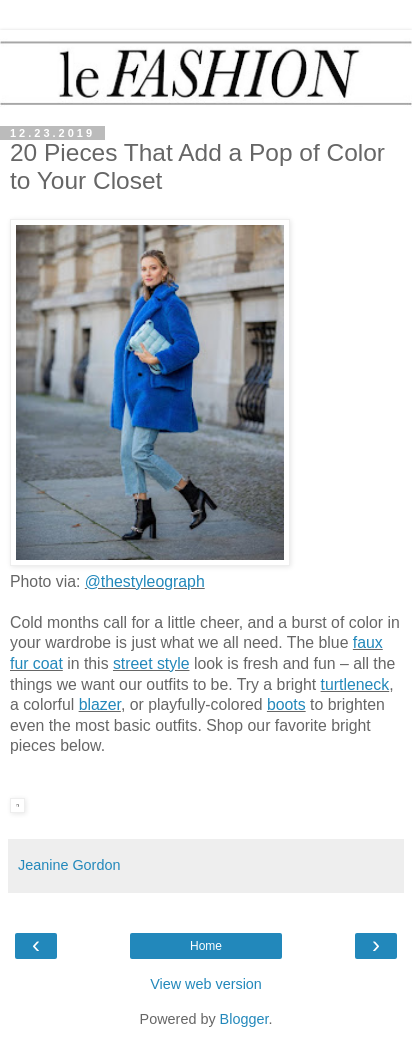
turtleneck (355, 684)
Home (206, 946)
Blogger (244, 1019)
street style (151, 663)
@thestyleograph (145, 581)
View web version (206, 984)
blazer (100, 704)
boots (286, 704)
